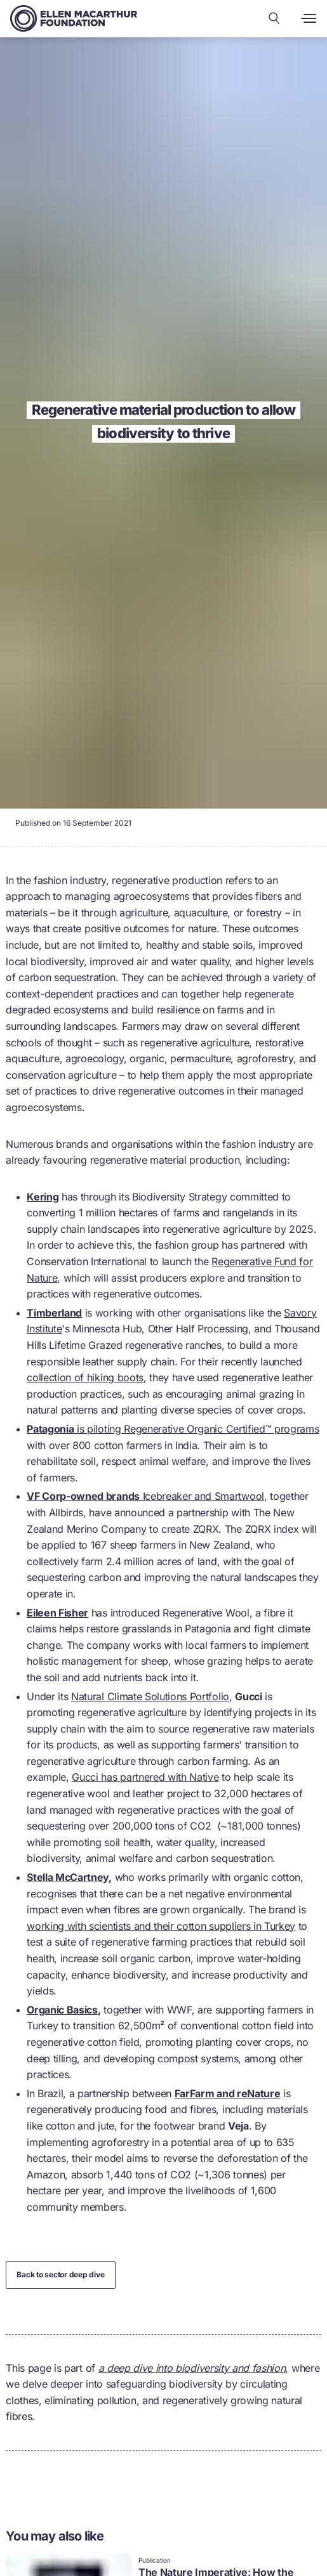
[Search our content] (274, 18)
